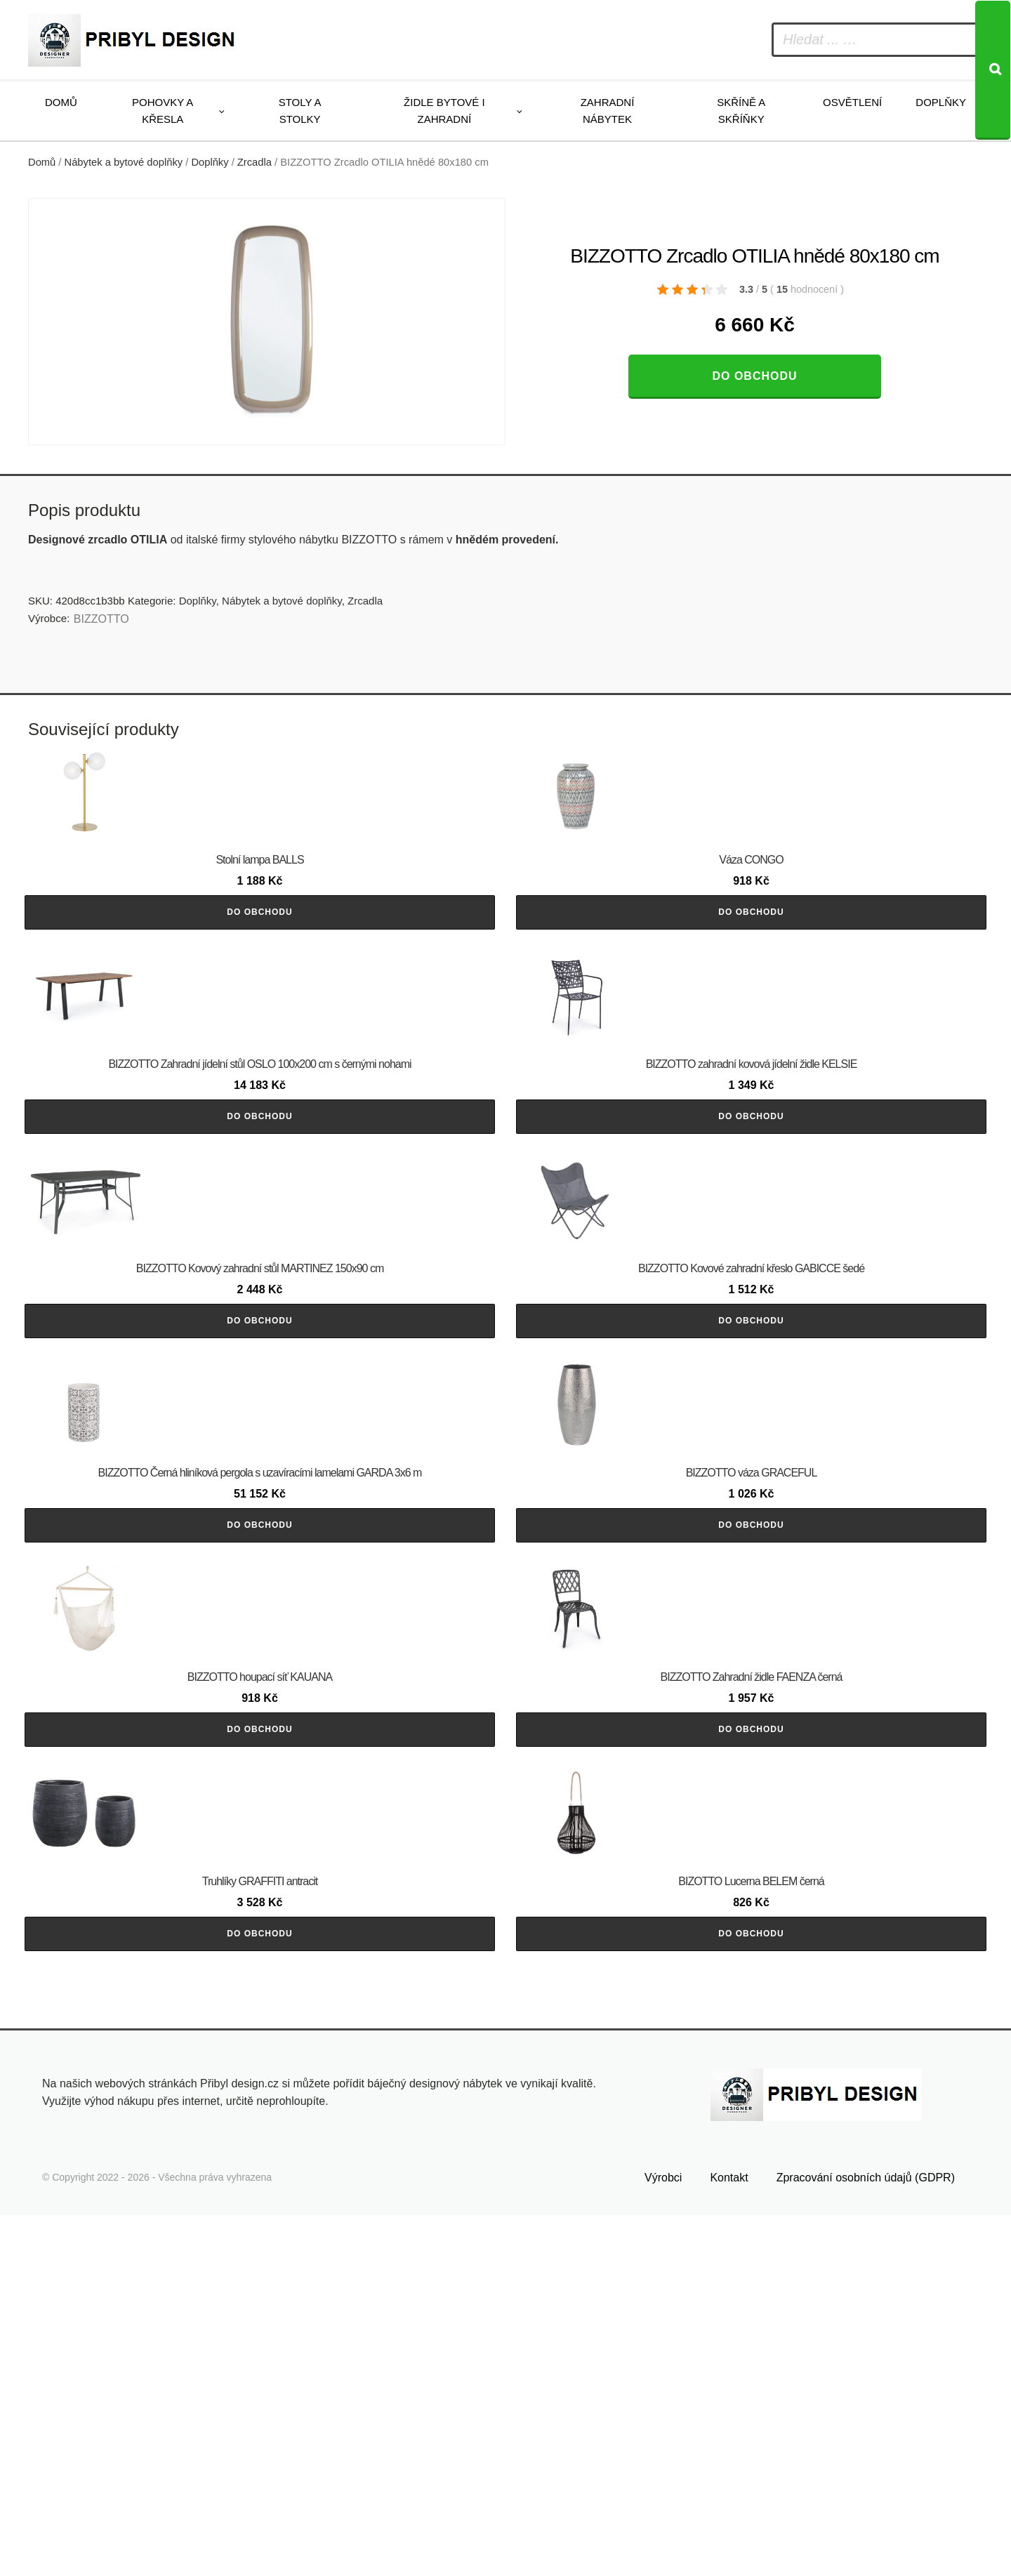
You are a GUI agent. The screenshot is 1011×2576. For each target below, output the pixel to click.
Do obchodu (754, 376)
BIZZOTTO (101, 619)
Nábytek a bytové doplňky (124, 162)
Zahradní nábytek (608, 110)
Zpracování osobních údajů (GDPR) (866, 2539)
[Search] (992, 70)
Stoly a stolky (300, 110)
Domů (61, 102)
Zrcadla (254, 162)
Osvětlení (852, 102)
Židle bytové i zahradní (444, 110)
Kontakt (729, 2539)
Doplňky (941, 102)
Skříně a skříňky (741, 110)
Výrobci (663, 2539)
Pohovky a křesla (162, 110)
